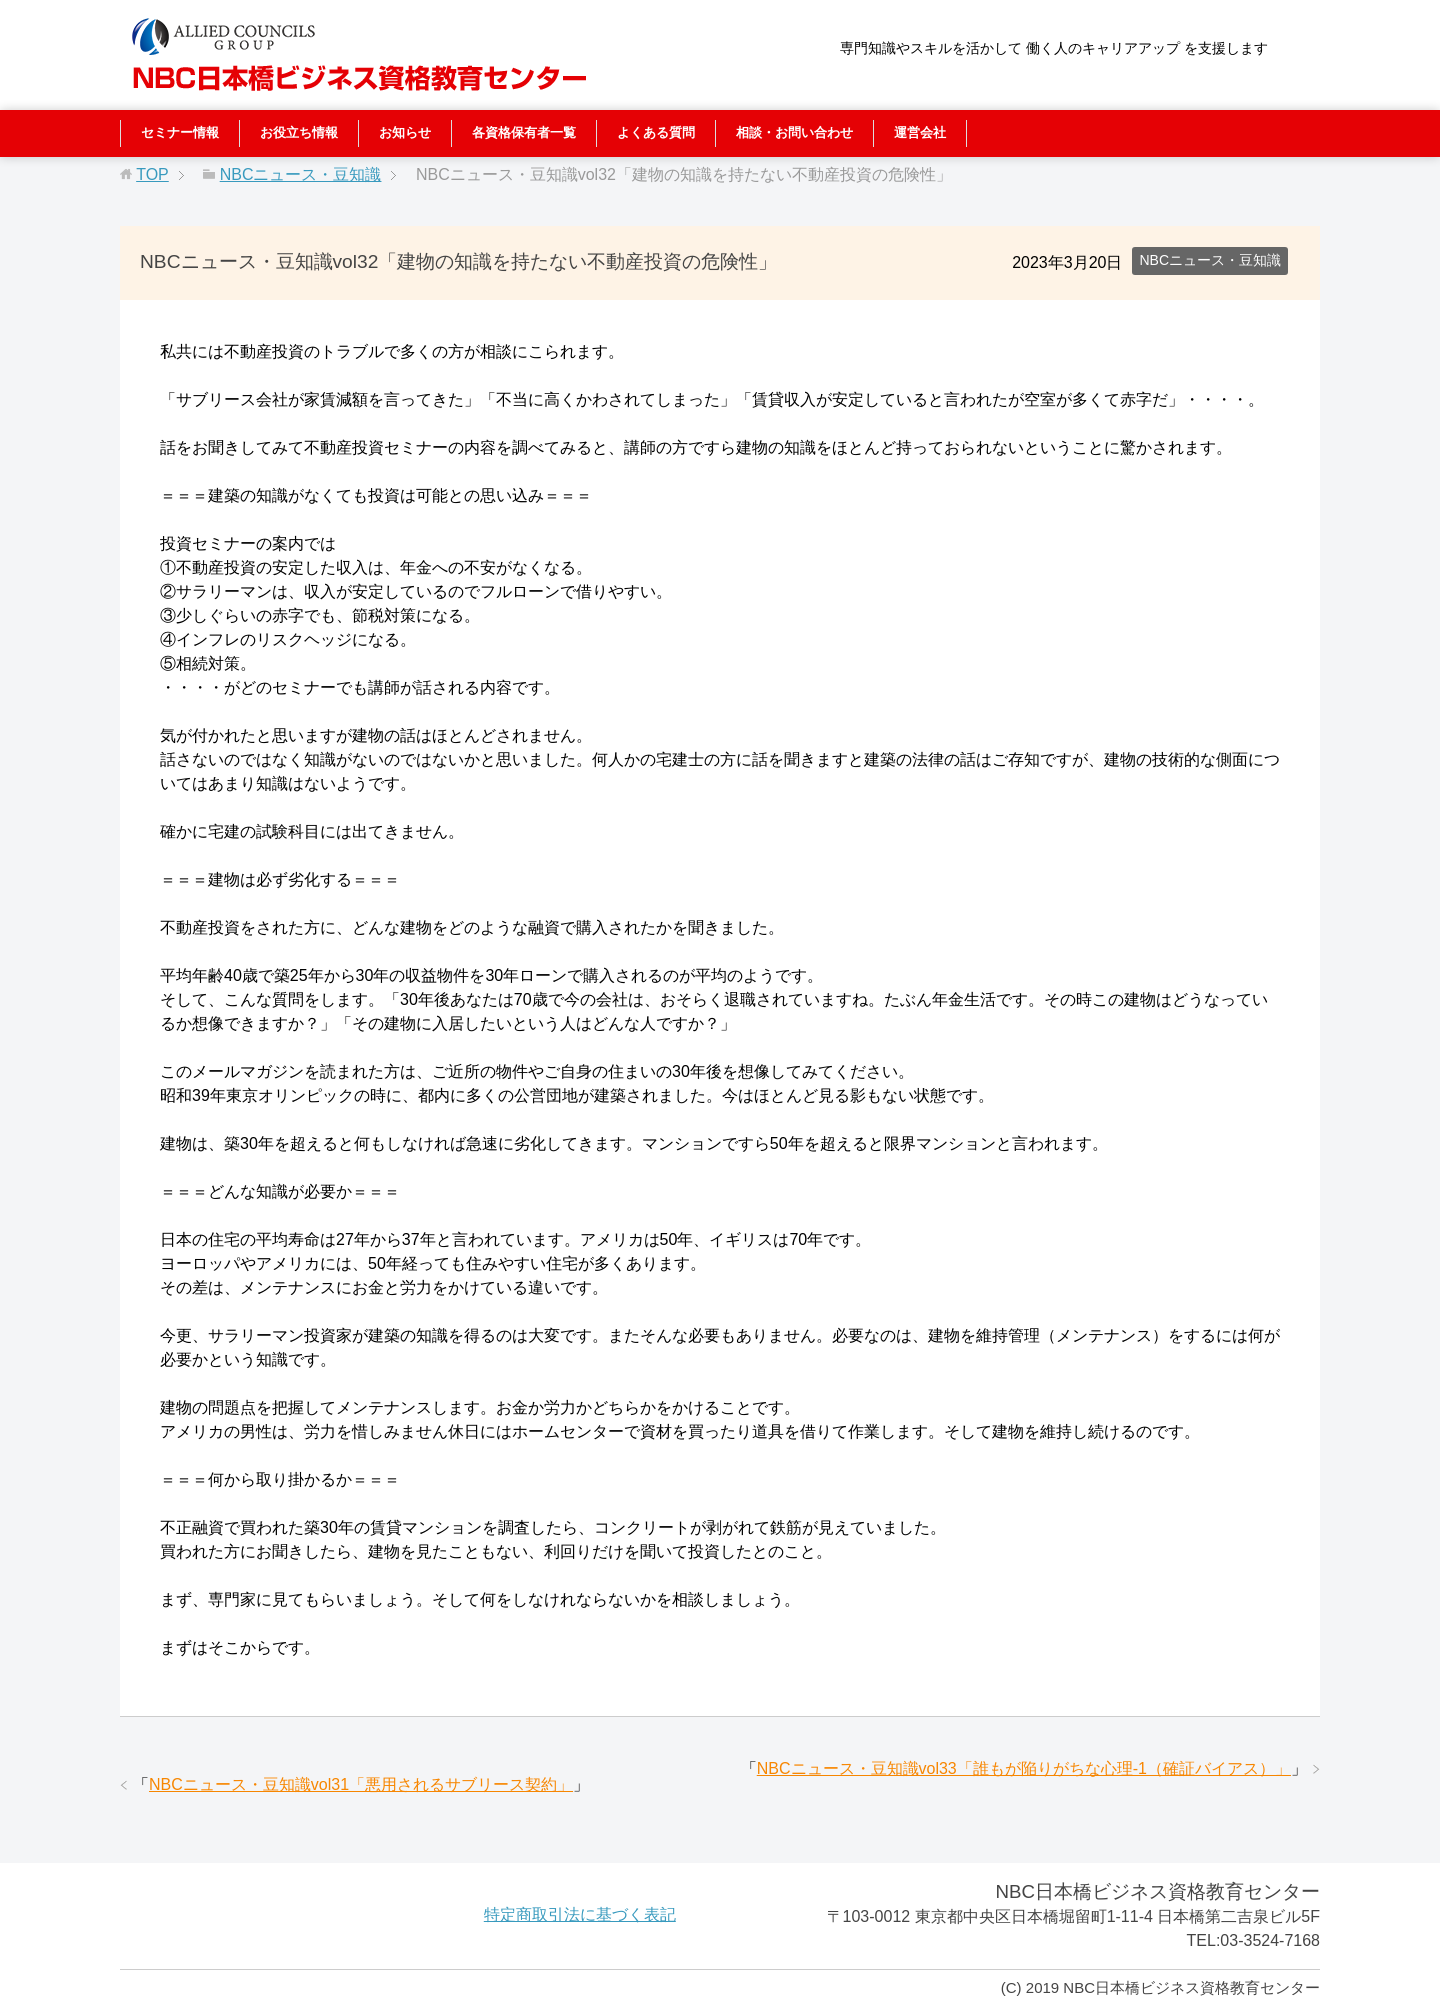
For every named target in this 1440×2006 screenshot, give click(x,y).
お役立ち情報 (299, 132)
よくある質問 (656, 132)
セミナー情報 (180, 132)
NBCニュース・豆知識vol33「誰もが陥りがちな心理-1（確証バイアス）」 (1024, 1768)
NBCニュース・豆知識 (1210, 260)
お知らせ (405, 132)
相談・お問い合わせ (794, 132)
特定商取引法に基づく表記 (580, 1914)
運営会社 (920, 132)
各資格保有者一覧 (524, 132)
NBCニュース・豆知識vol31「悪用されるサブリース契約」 (361, 1784)
